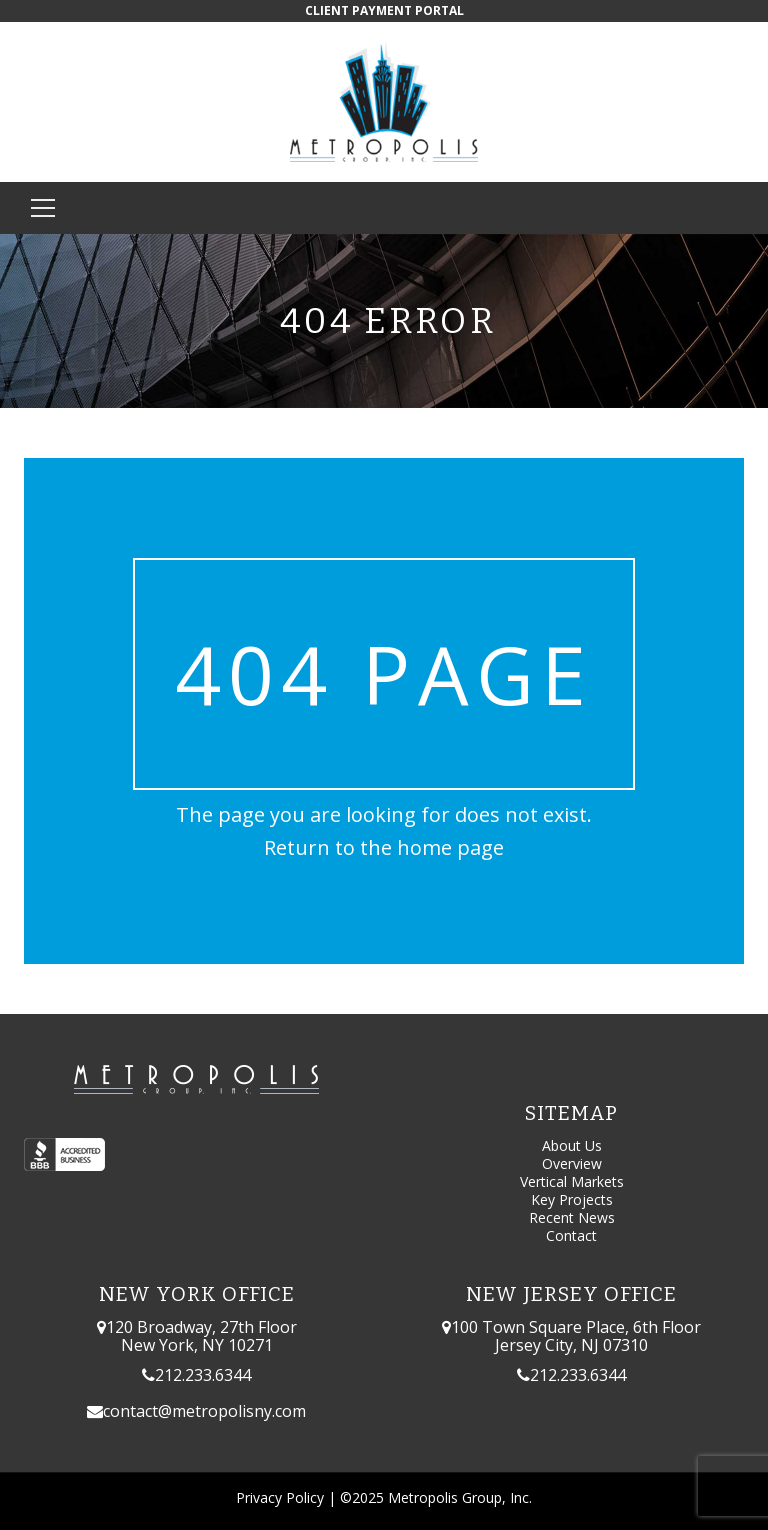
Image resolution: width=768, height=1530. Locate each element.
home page (450, 847)
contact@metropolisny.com (204, 1411)
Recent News (572, 1217)
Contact (571, 1235)
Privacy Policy (280, 1497)
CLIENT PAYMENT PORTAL (384, 10)
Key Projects (572, 1199)
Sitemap (571, 1113)
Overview (572, 1163)
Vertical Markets (572, 1181)
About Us (572, 1145)
